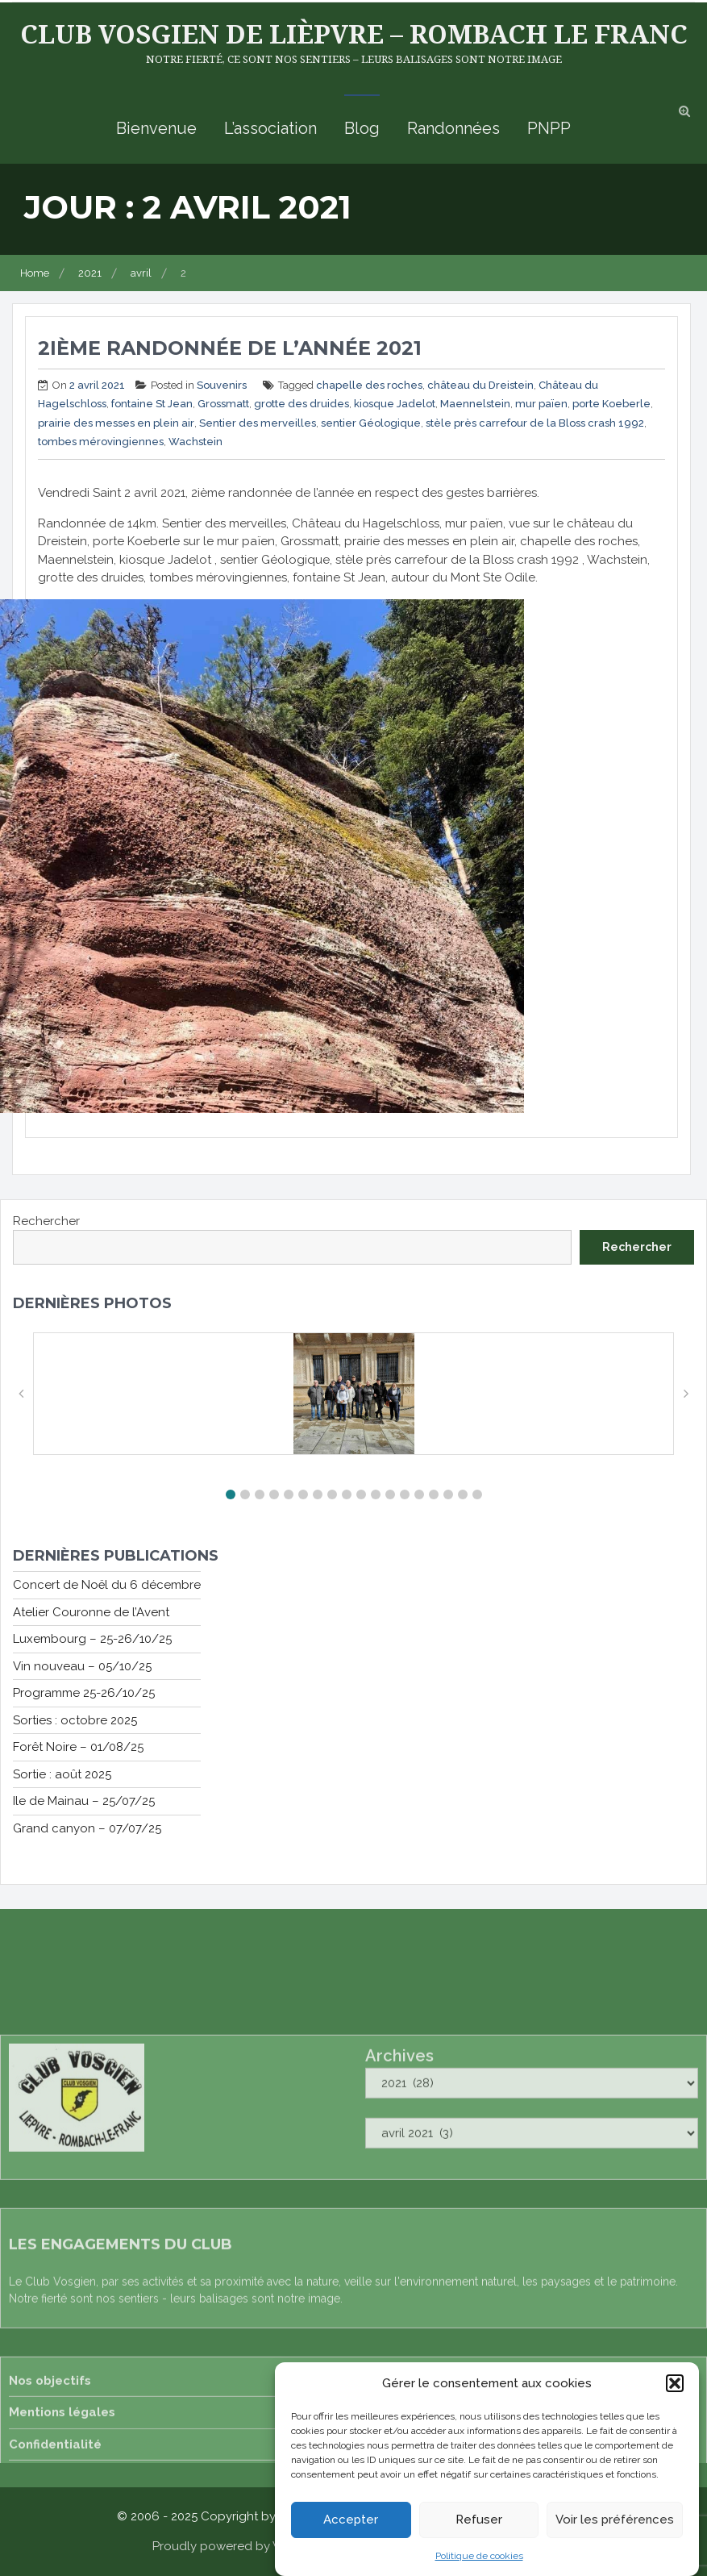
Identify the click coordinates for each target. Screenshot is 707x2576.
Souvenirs (222, 385)
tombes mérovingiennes (101, 442)
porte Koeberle (611, 404)
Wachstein (195, 442)
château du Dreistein (480, 385)
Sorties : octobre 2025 (75, 1720)
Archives (399, 2273)
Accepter (350, 2519)
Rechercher (46, 1221)
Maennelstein (475, 404)
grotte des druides (301, 404)
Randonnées (453, 128)
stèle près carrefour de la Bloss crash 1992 (535, 423)
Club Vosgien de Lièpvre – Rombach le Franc (354, 33)
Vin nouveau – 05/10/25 (82, 1666)
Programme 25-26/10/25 (84, 1693)
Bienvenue (156, 128)
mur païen (541, 404)
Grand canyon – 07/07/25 (87, 1828)
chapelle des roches (369, 385)
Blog (362, 128)
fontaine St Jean (152, 404)
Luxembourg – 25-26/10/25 (92, 1639)
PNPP (549, 128)
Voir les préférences (614, 2519)
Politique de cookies (479, 2555)
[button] (675, 2383)
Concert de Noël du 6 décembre (107, 1585)
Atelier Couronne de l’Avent (91, 1612)
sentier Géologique (371, 423)
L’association (270, 128)
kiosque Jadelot (394, 404)
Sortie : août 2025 (62, 1774)
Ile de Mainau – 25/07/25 (84, 1801)
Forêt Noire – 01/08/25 (78, 1747)
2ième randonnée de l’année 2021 (230, 348)
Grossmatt (223, 404)
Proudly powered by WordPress (243, 2546)
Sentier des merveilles (257, 423)
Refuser (478, 2519)
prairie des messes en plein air (116, 423)
